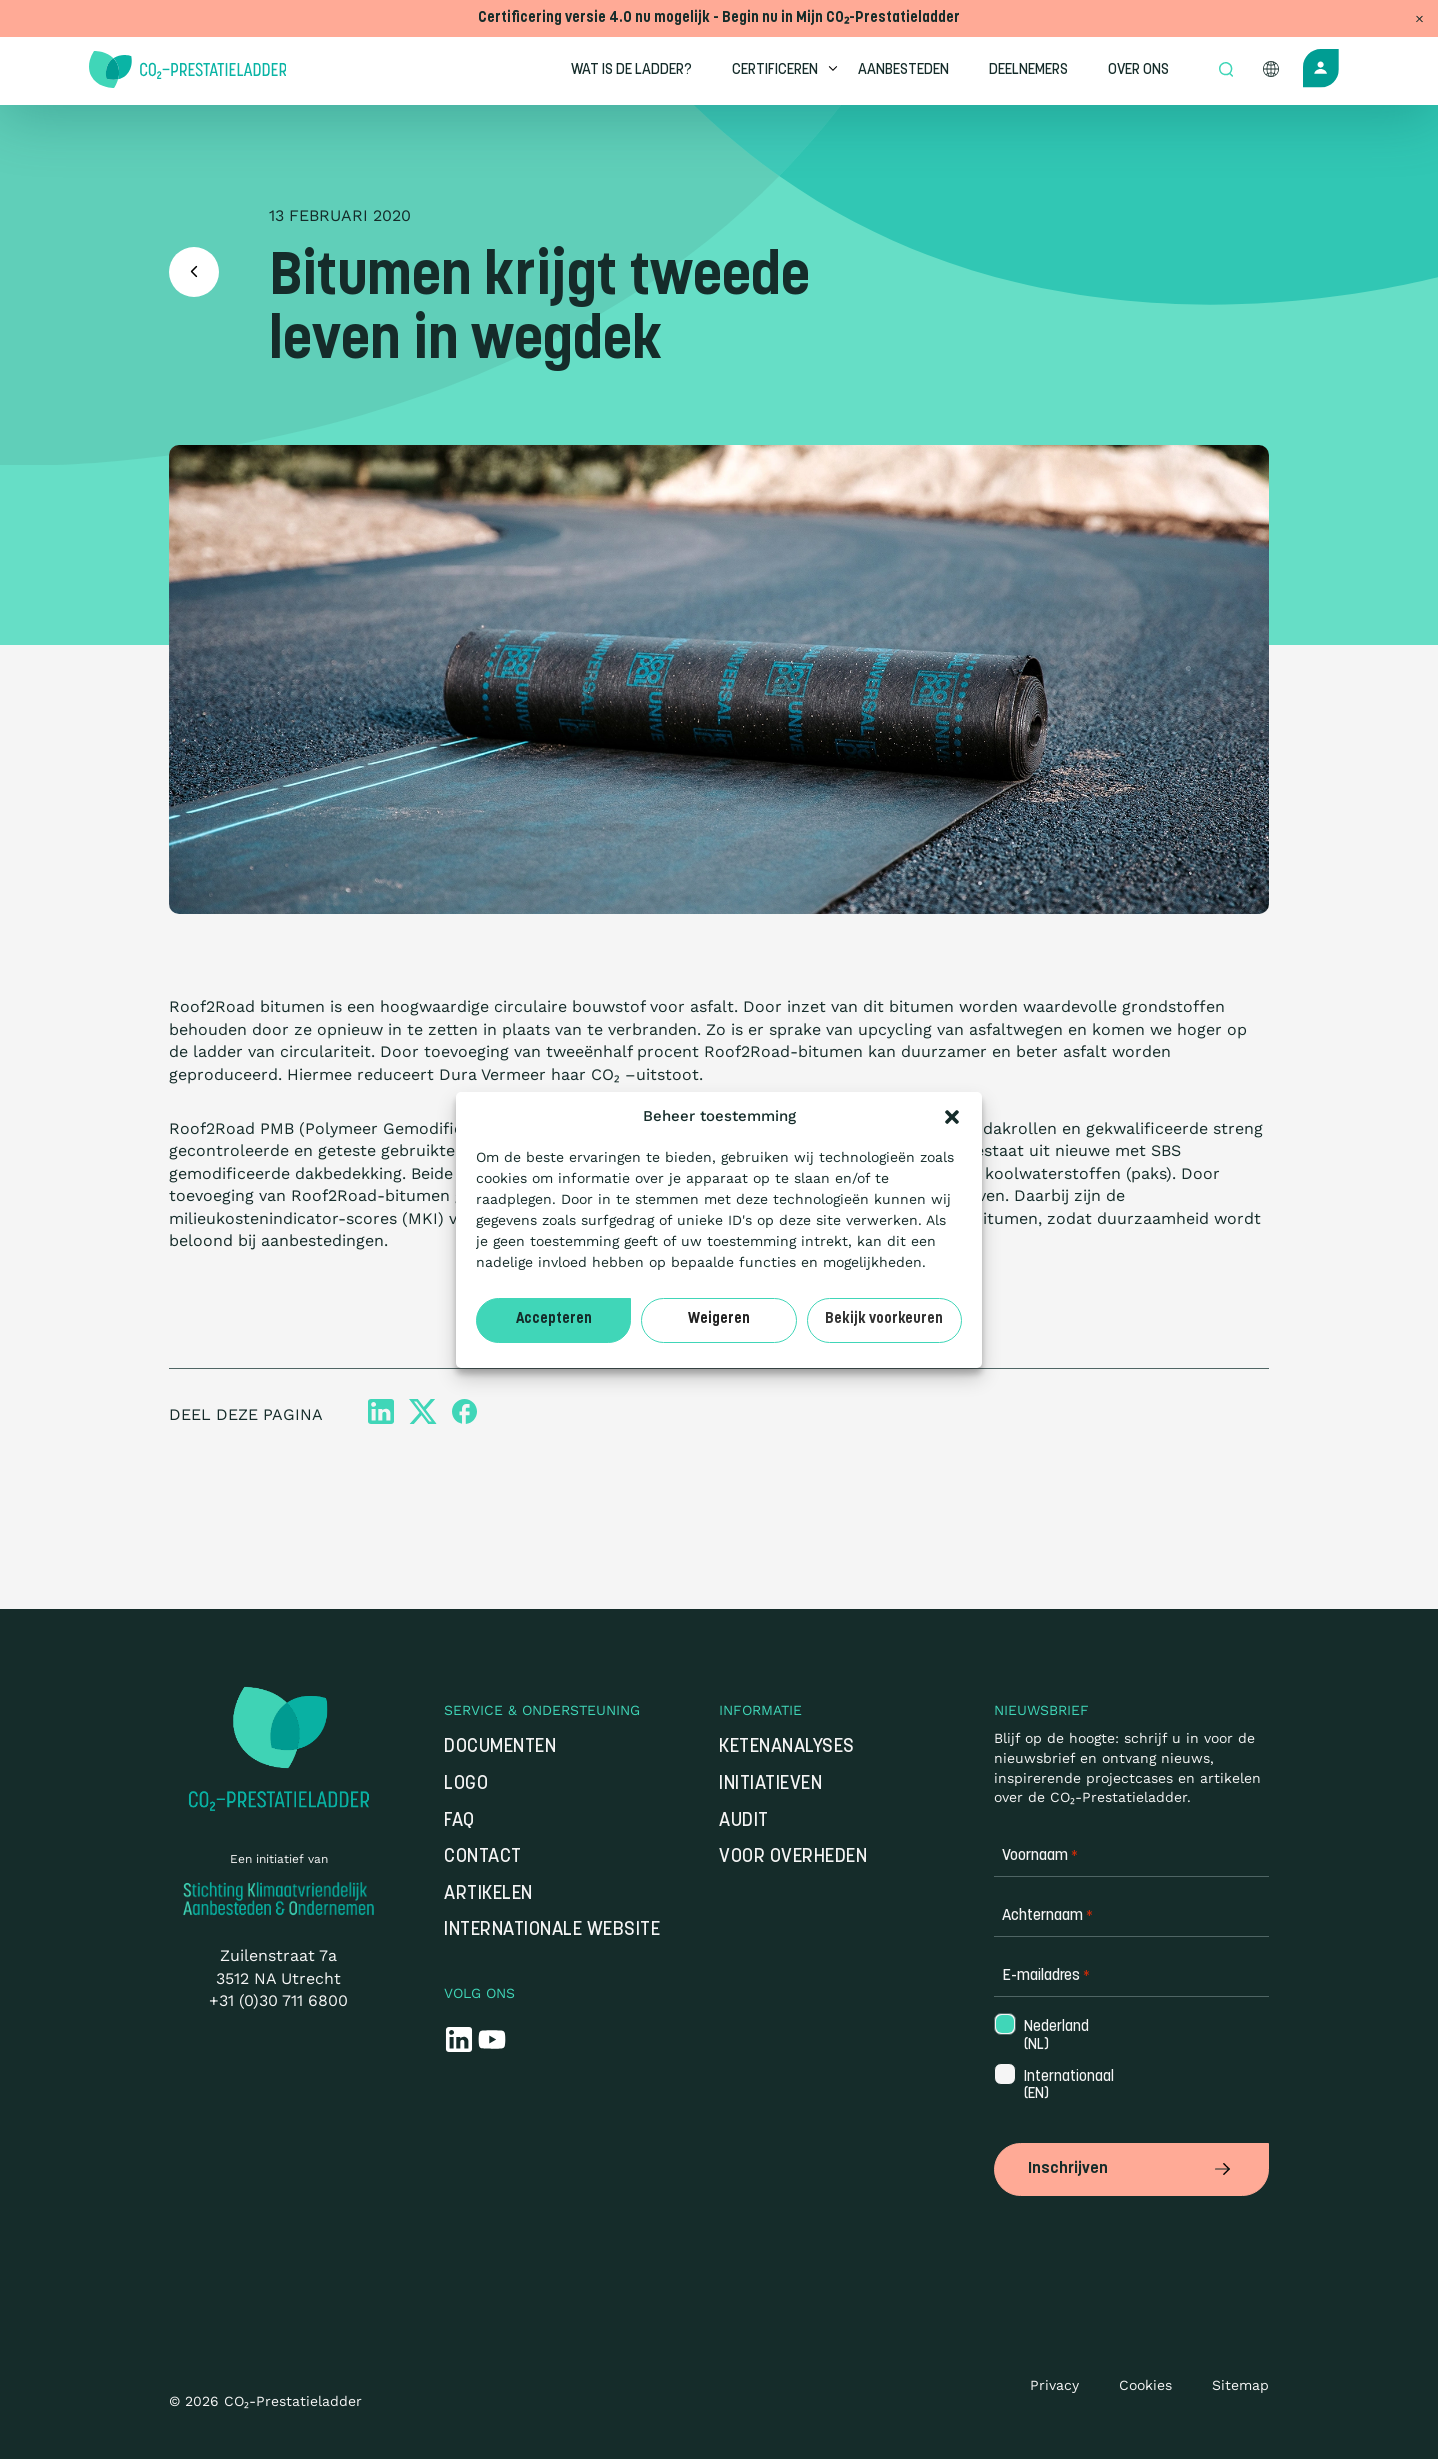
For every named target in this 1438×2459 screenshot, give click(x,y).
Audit (744, 1821)
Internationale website (552, 1930)
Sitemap (1240, 2385)
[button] (952, 1117)
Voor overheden (793, 1857)
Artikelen (488, 1894)
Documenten (500, 1747)
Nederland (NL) (1054, 2036)
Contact (483, 1857)
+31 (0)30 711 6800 (278, 2000)
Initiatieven (770, 1784)
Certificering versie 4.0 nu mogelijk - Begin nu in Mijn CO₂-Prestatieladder (719, 18)
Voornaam (1040, 1856)
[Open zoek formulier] (1226, 71)
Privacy (1054, 2385)
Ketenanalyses (787, 1747)
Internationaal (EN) (1055, 2086)
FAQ (459, 1821)
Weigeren (719, 1319)
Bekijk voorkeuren (884, 1319)
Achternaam (1047, 1916)
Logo (466, 1784)
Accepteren (554, 1319)
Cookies (1145, 2385)
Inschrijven (1131, 2169)
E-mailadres (1046, 1976)
